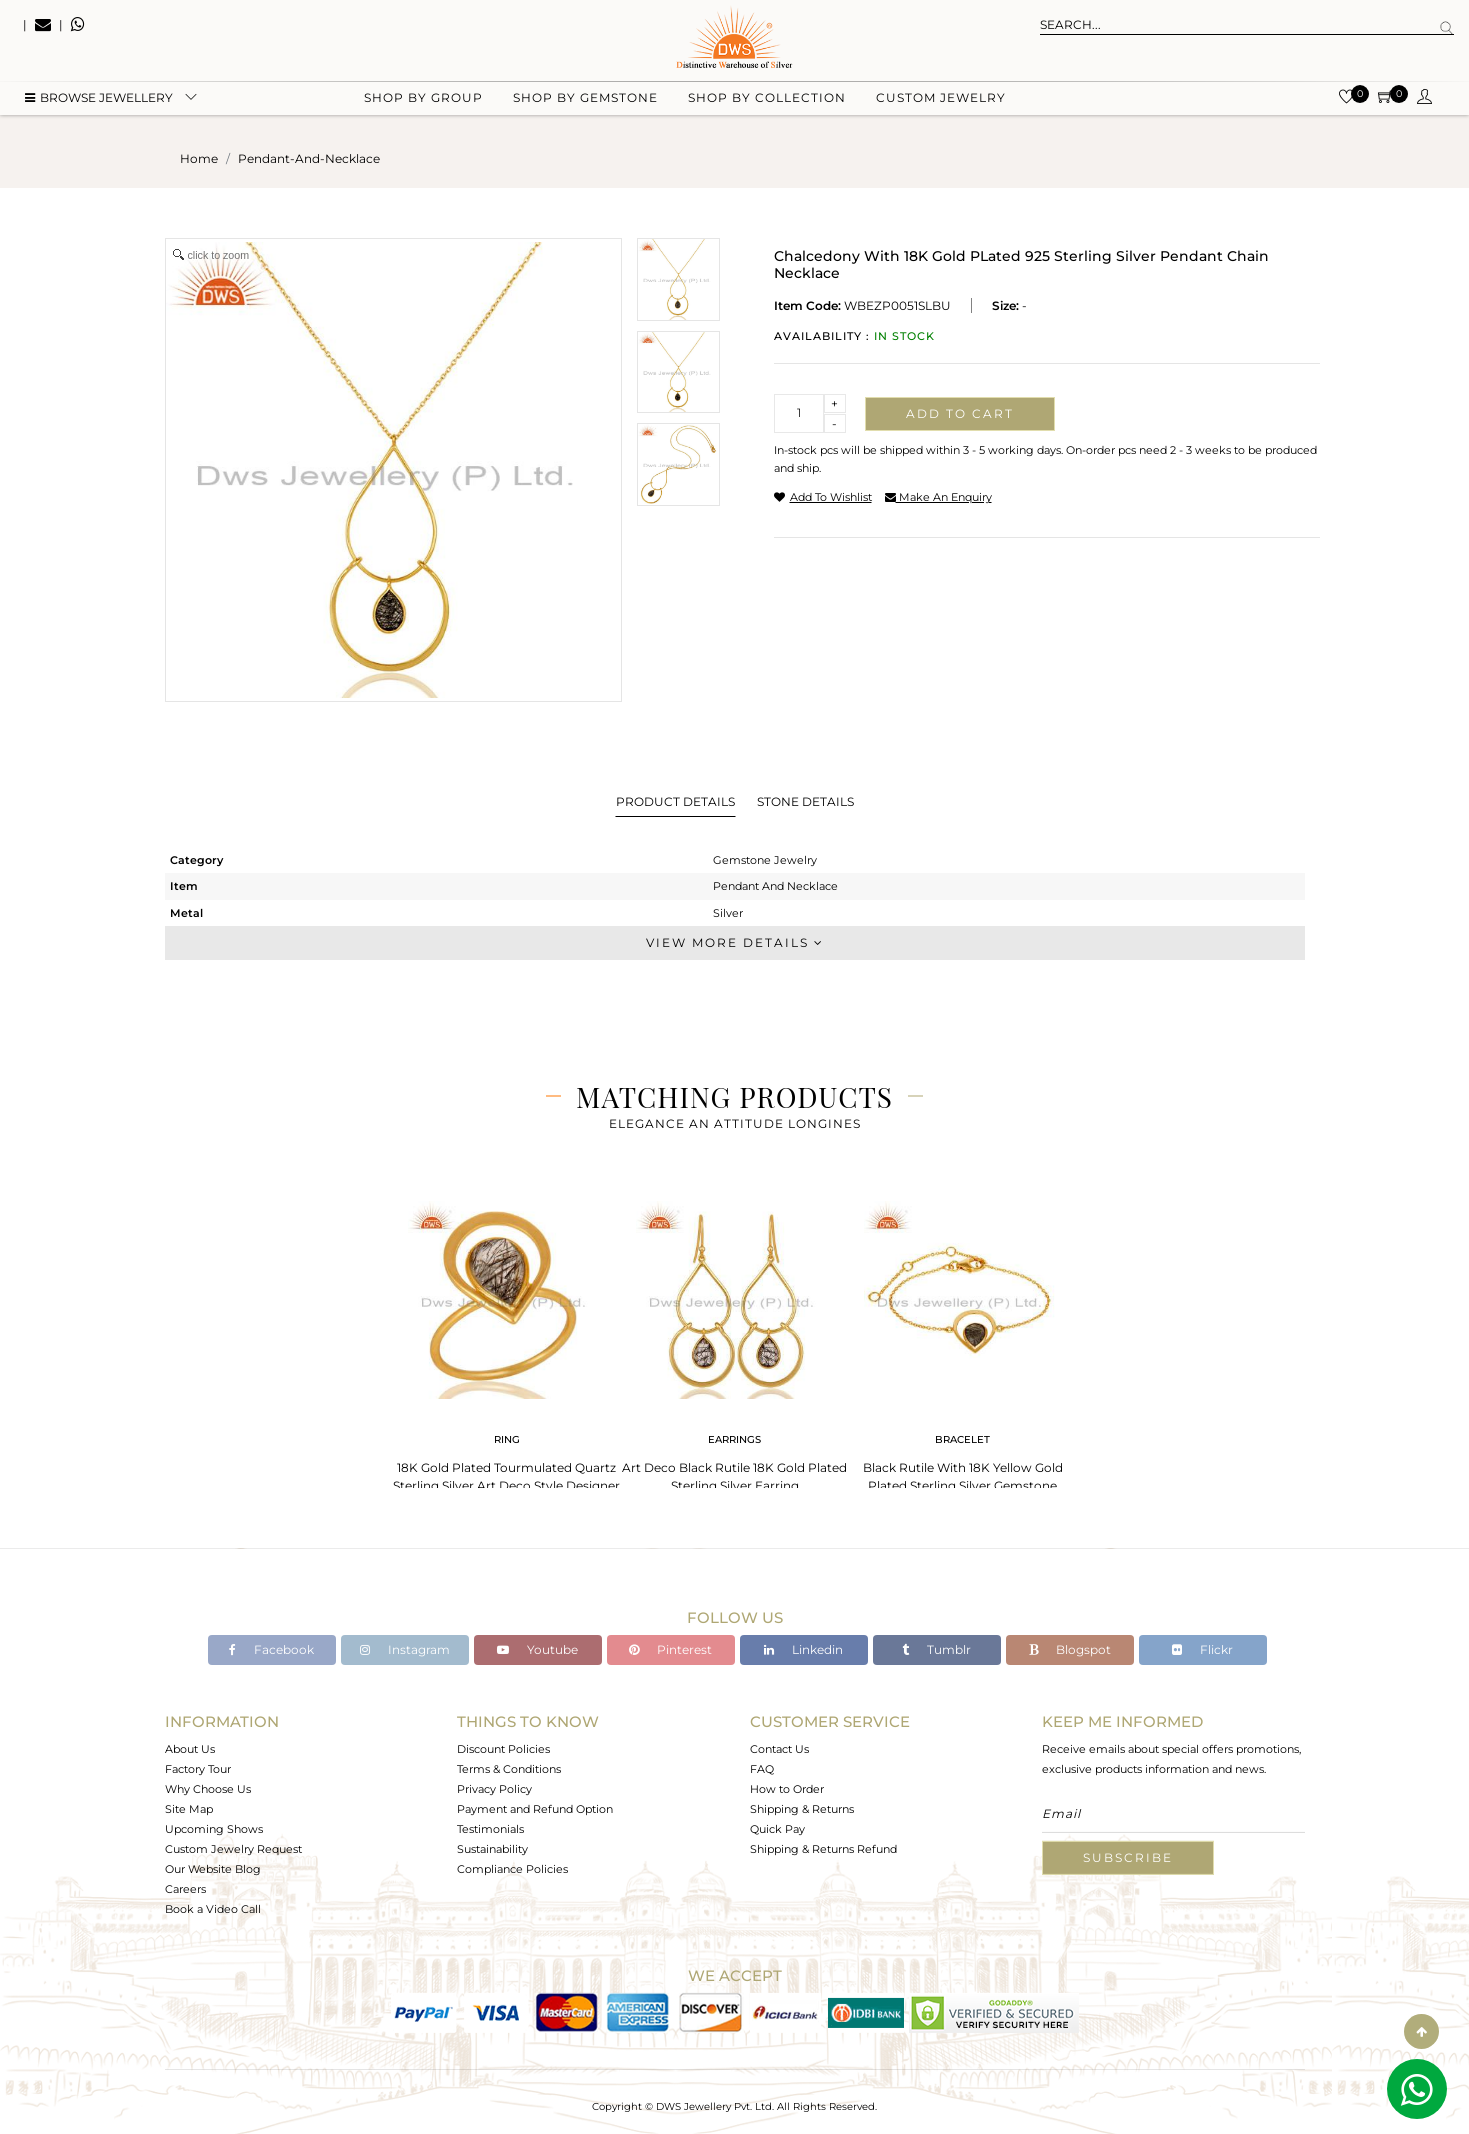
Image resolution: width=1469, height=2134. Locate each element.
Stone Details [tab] (805, 801)
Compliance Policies (512, 1869)
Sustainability (492, 1849)
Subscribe (1128, 1857)
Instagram (405, 1649)
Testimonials (490, 1829)
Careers (185, 1889)
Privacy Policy (494, 1789)
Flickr (1202, 1649)
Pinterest (670, 1649)
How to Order (787, 1789)
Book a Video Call (213, 1909)
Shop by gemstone (585, 100)
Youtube (537, 1649)
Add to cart (960, 413)
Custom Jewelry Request (233, 1849)
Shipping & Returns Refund (823, 1849)
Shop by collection (767, 100)
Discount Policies (503, 1749)
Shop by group (423, 100)
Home (199, 158)
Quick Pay (777, 1829)
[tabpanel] (507, 1349)
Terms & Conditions (509, 1769)
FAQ (762, 1769)
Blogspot (1070, 1649)
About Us (190, 1749)
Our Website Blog (213, 1869)
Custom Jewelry (941, 100)
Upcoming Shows (214, 1829)
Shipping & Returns (802, 1809)
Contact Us (779, 1749)
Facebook (271, 1649)
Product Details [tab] (675, 801)
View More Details (735, 942)
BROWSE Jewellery (99, 100)
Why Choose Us (208, 1789)
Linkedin (803, 1649)
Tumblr (936, 1649)
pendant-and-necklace (309, 158)
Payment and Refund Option (535, 1809)
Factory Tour (198, 1769)
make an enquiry (938, 497)
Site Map (189, 1809)
